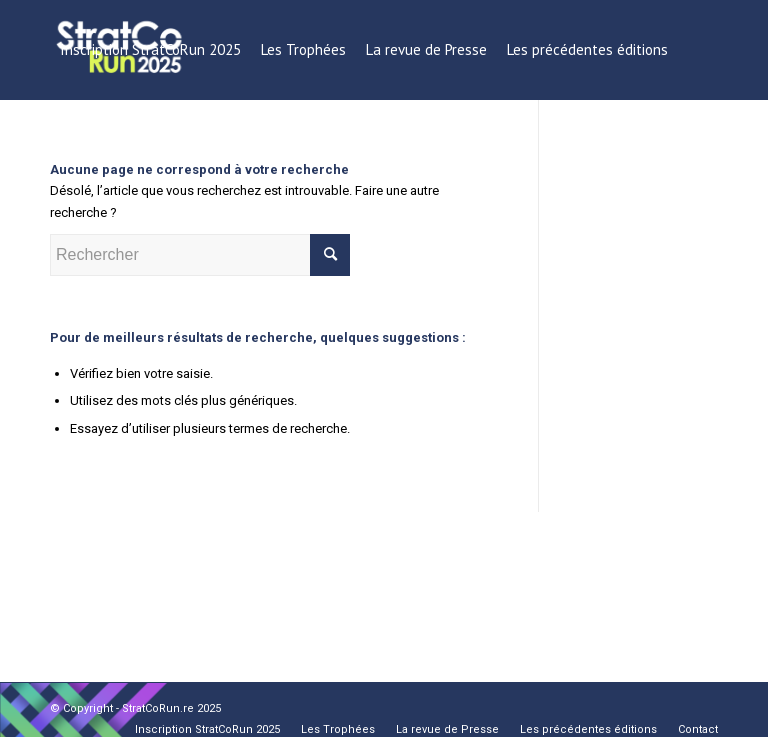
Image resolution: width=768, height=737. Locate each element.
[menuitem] (150, 50)
